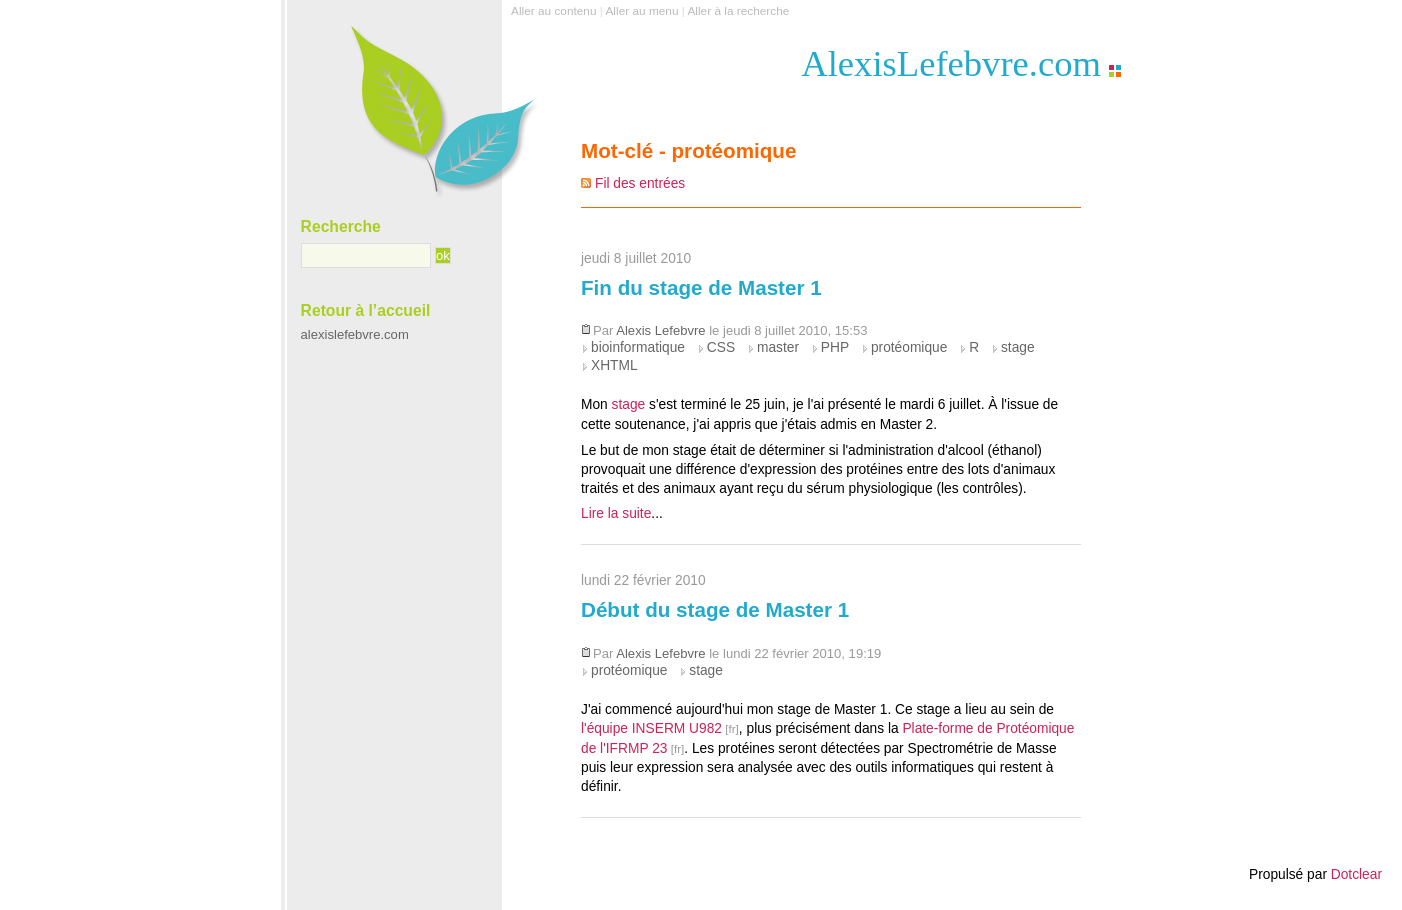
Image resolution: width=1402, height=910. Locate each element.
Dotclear (1356, 874)
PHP (835, 347)
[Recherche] (366, 256)
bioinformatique (638, 347)
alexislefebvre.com (355, 334)
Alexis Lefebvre (660, 330)
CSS (721, 347)
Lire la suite (616, 513)
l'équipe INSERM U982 (651, 728)
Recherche (341, 226)
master (778, 347)
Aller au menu (641, 11)
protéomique (909, 347)
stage (1018, 347)
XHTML (614, 365)
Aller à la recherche (738, 11)
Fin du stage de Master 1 (701, 287)
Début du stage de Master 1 (715, 609)
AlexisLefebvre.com (951, 63)
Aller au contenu (553, 11)
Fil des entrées (640, 183)
